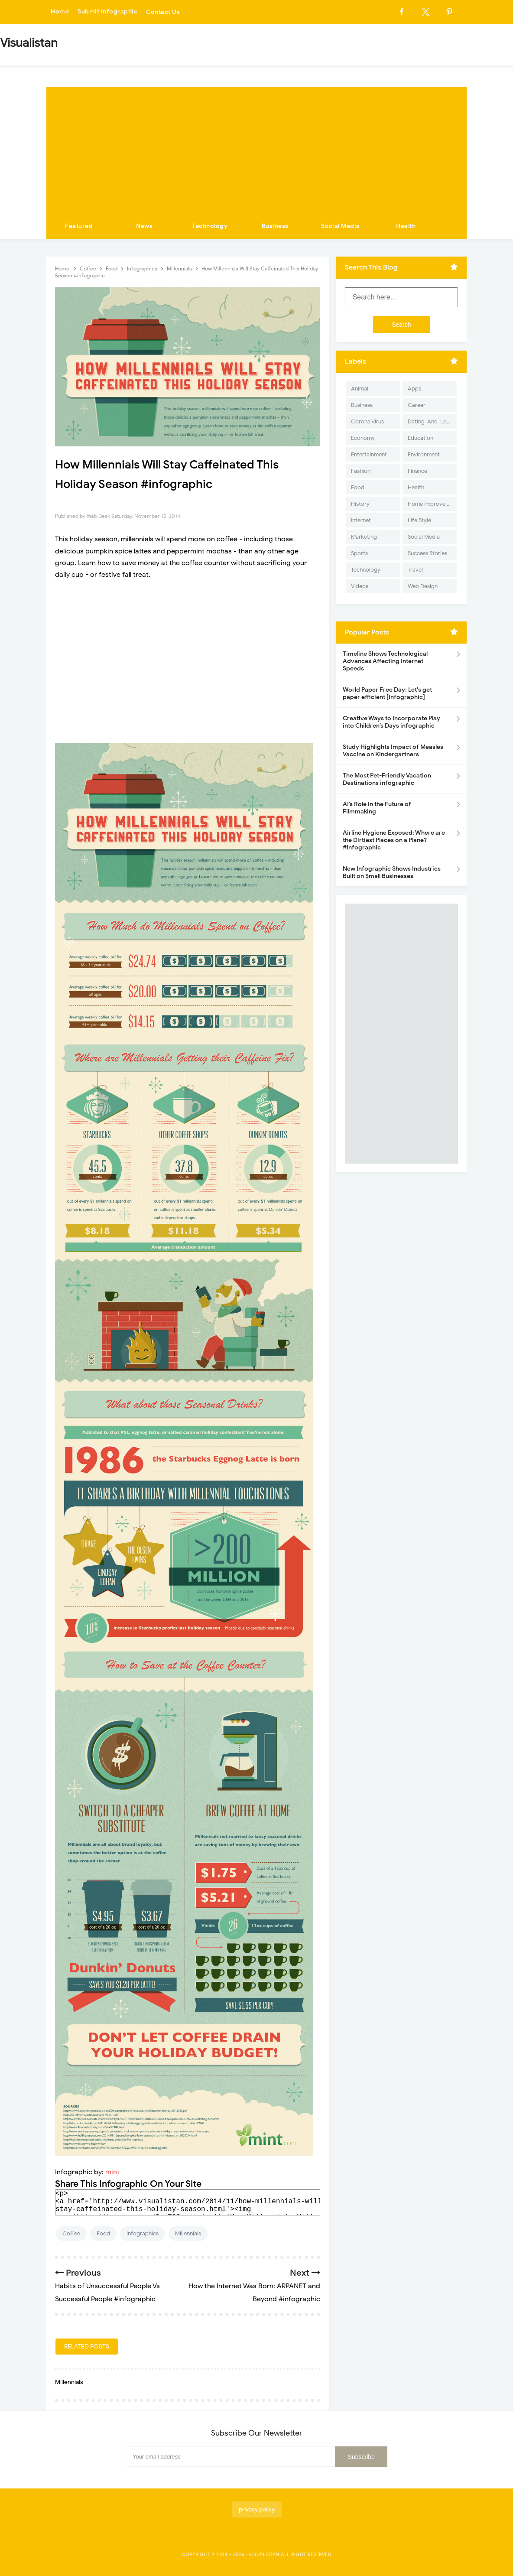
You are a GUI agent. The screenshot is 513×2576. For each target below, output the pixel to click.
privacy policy (257, 2509)
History (360, 503)
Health (406, 226)
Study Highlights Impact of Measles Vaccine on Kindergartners (393, 750)
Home (60, 12)
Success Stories (427, 553)
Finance (417, 471)
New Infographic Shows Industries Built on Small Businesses (392, 872)
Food (103, 2233)
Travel (415, 569)
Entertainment (369, 454)
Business (275, 226)
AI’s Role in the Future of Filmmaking (377, 807)
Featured (79, 226)
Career (416, 405)
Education (420, 438)
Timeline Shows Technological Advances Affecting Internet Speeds (385, 661)
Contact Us (163, 12)
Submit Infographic (107, 12)
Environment (424, 454)
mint (112, 2172)
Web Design (423, 586)
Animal (359, 388)
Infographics (143, 2233)
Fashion (360, 471)
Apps (414, 388)
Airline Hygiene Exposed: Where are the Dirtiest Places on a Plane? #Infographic (394, 840)
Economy (363, 438)
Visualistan (264, 2554)
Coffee (71, 2233)
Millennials (188, 2233)
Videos (359, 586)
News (144, 226)
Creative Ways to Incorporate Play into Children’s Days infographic (391, 722)
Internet (361, 520)
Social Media (340, 226)
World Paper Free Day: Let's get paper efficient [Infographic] (387, 693)
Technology (209, 226)
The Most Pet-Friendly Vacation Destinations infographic (387, 779)
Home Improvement (432, 503)
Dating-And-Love (430, 421)
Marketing (364, 536)
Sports (359, 553)
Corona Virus (367, 421)
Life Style (419, 520)
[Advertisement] (256, 147)
